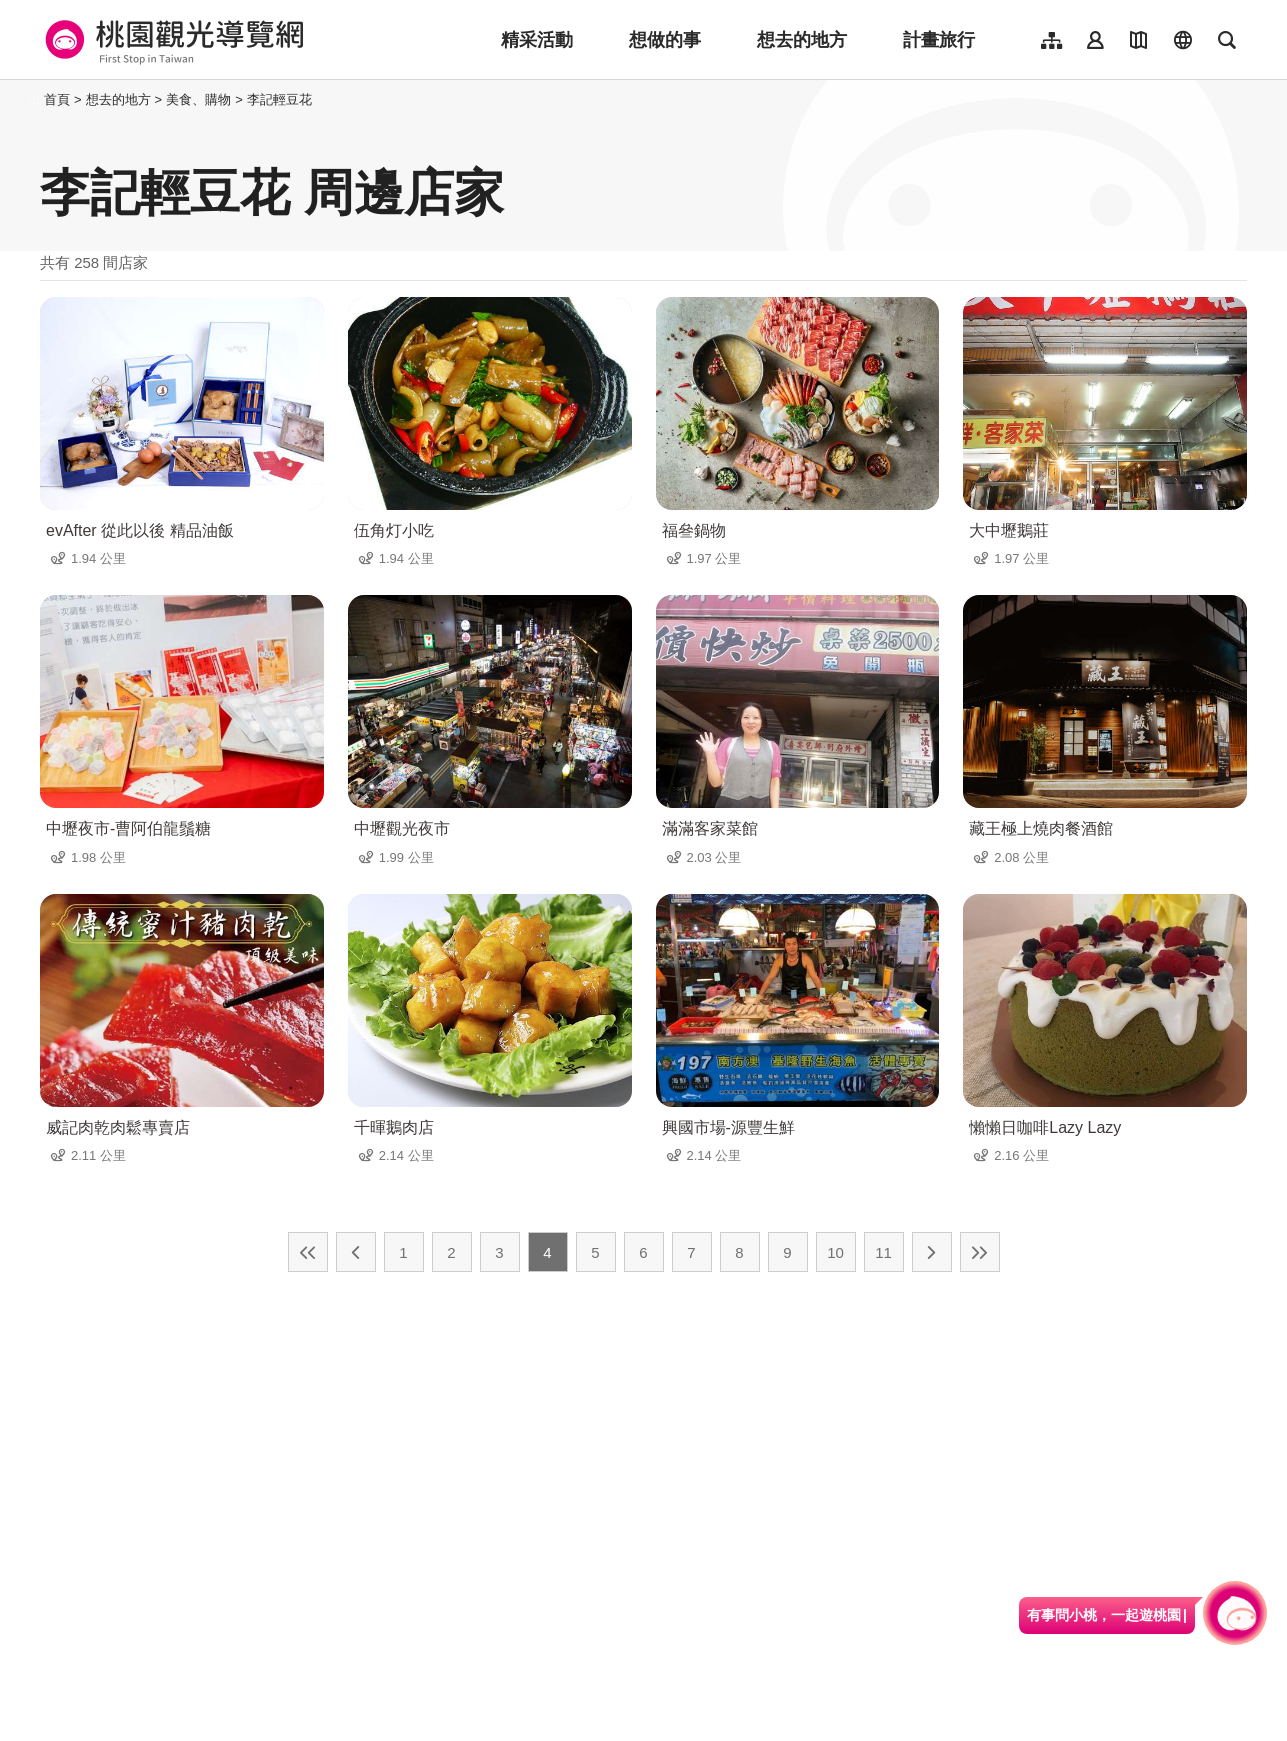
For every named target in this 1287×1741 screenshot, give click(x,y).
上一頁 (356, 1252)
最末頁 (980, 1252)
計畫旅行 (939, 40)
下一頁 (932, 1252)
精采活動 (537, 40)
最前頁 (308, 1252)
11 (883, 1252)
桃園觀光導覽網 (171, 40)
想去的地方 (802, 40)
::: (34, 99)
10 (835, 1252)
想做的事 (665, 40)
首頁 (57, 99)
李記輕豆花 (279, 99)
